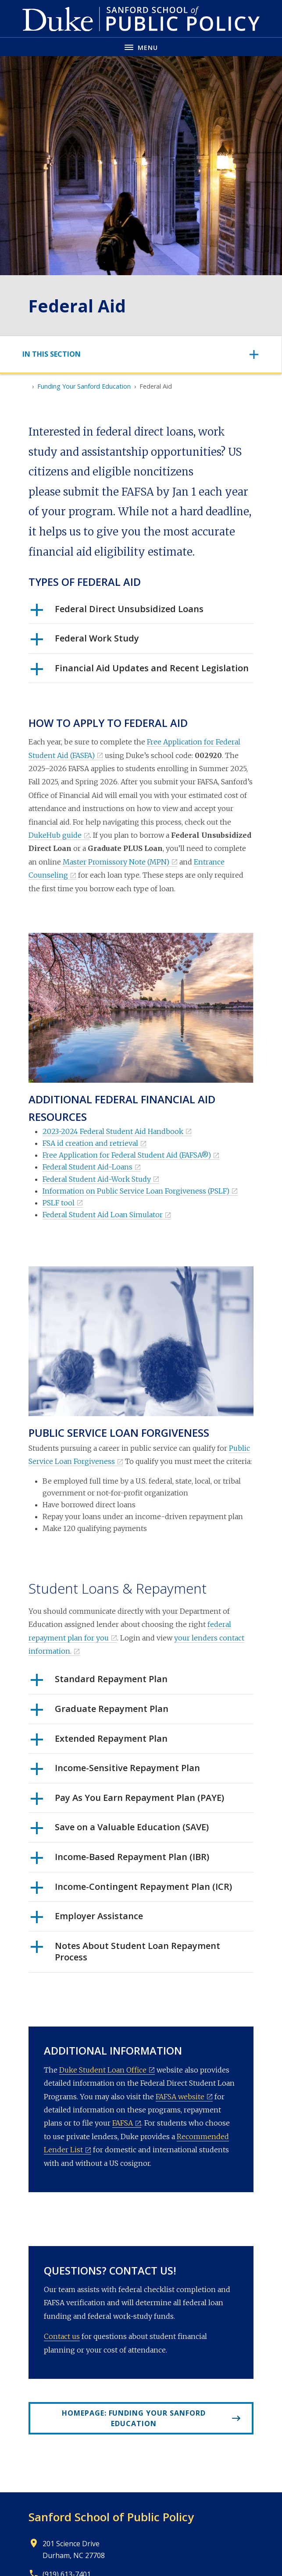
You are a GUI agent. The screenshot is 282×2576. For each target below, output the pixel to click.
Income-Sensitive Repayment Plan (115, 1771)
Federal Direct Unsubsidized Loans (117, 612)
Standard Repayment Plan (99, 1682)
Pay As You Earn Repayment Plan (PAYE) (127, 1801)
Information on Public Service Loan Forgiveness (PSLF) (136, 1191)
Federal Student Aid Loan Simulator (103, 1214)
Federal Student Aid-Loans (87, 1166)
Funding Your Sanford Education (84, 386)
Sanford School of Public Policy (111, 2517)
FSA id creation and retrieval (90, 1143)
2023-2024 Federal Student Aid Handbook (113, 1131)
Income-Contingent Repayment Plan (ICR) (131, 1890)
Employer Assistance (87, 1919)
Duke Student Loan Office (102, 2070)
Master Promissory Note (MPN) (116, 861)
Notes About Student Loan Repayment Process (125, 1951)
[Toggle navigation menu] (141, 46)
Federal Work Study (85, 641)
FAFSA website (180, 2096)
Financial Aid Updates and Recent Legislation (140, 671)
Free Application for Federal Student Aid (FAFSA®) (127, 1155)
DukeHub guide (55, 835)
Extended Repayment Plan (99, 1742)
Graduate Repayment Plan (99, 1712)
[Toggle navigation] (140, 354)
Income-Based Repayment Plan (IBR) (120, 1860)
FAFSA (122, 2123)
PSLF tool (59, 1202)
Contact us (62, 2336)
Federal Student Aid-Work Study (97, 1179)
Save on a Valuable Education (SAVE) (120, 1830)
